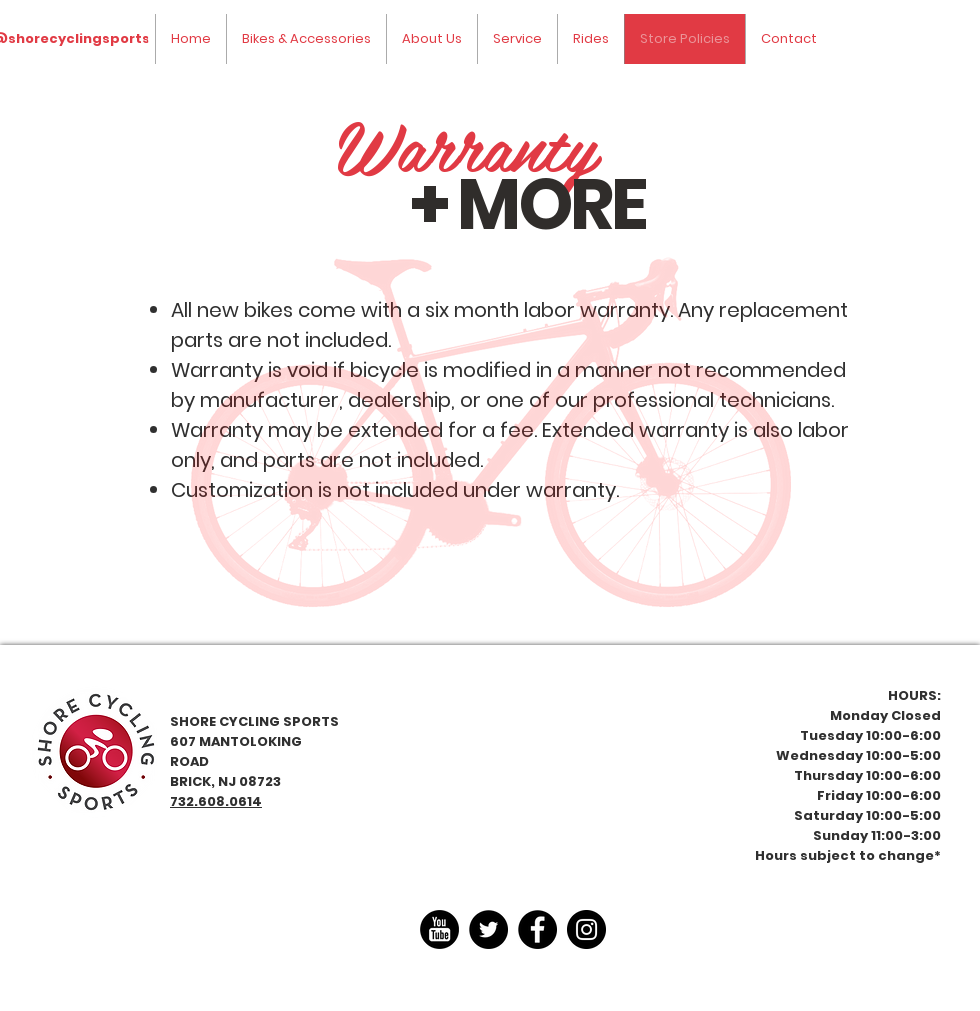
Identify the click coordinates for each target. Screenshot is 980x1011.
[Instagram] (586, 929)
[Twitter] (488, 929)
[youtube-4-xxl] (439, 929)
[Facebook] (537, 929)
